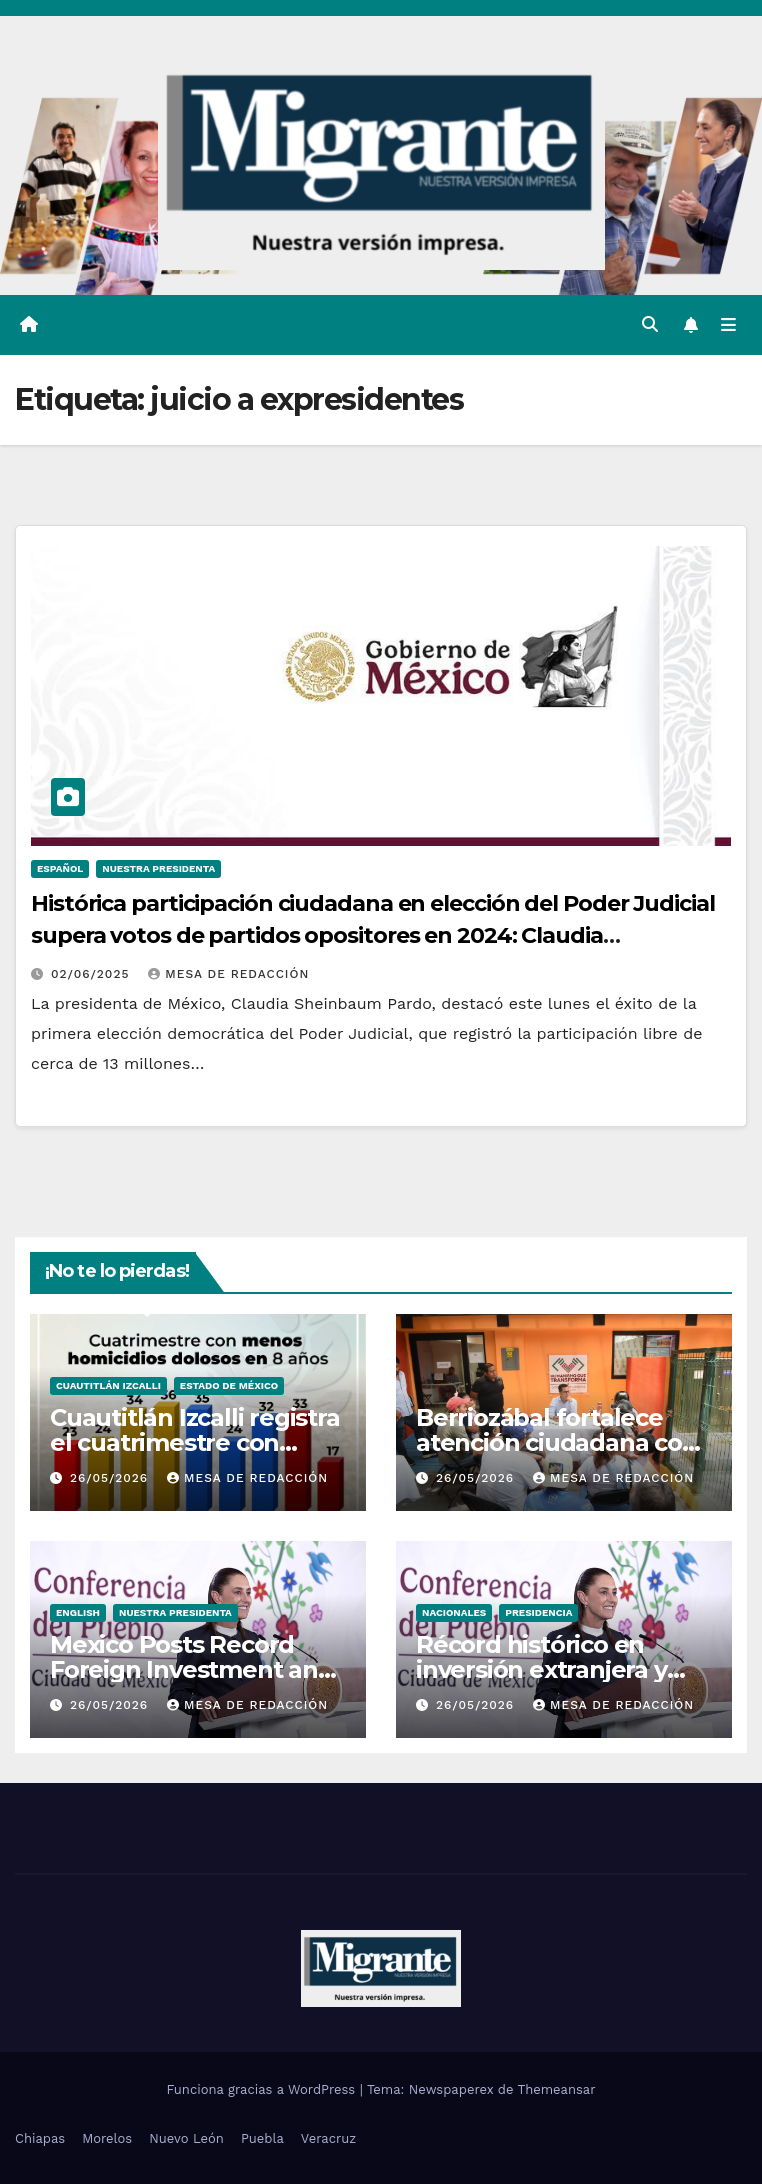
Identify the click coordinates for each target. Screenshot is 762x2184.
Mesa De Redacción (228, 974)
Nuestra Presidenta (158, 868)
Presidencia (538, 1612)
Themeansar (557, 2089)
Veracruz (328, 2138)
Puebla (262, 2138)
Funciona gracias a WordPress (262, 2089)
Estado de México (229, 1385)
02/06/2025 (92, 974)
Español (60, 868)
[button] (650, 324)
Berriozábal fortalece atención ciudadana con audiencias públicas (557, 1442)
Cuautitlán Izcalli (108, 1385)
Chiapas (40, 2138)
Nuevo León (186, 2138)
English (78, 1612)
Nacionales (454, 1612)
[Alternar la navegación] (728, 325)
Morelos (107, 2138)
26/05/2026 (111, 1478)
